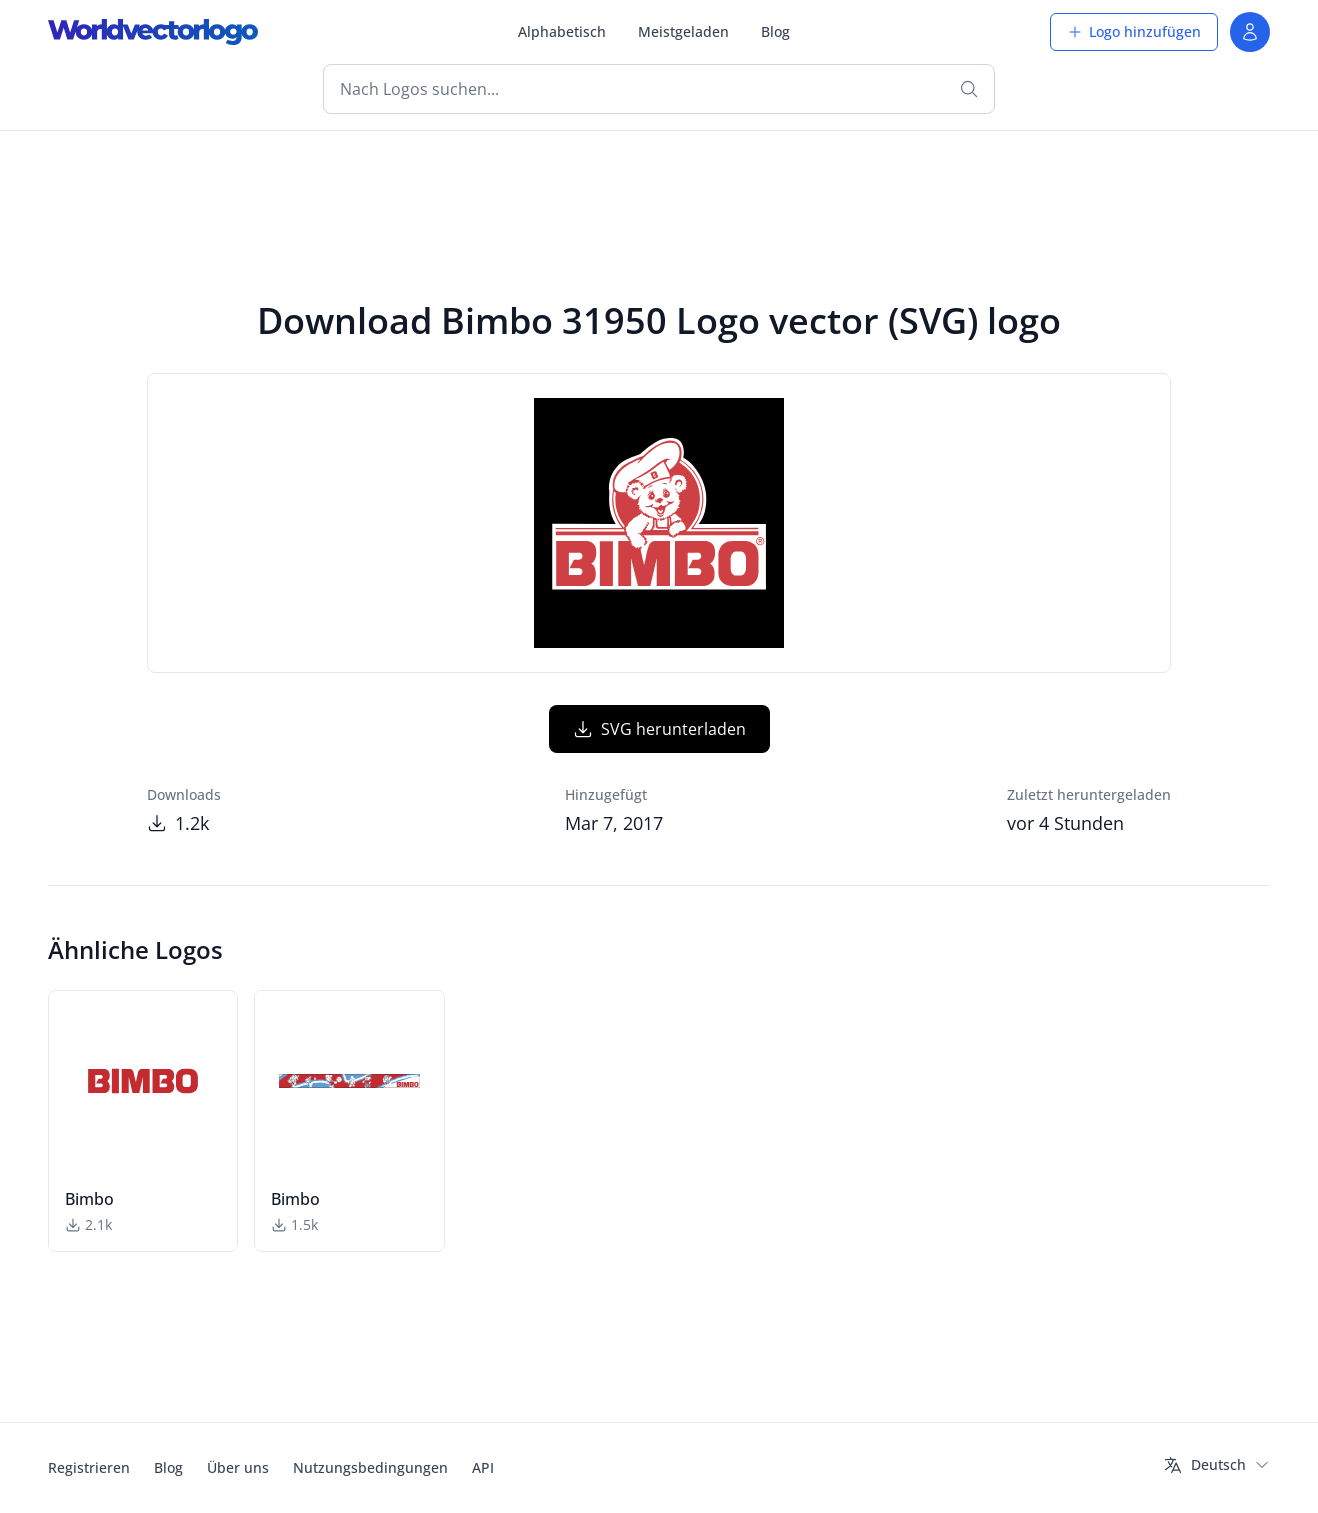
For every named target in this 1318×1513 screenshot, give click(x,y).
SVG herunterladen (659, 729)
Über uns (238, 1467)
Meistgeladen (683, 31)
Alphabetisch (562, 31)
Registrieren (89, 1467)
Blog (775, 31)
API (483, 1467)
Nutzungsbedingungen (370, 1467)
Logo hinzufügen (1134, 31)
